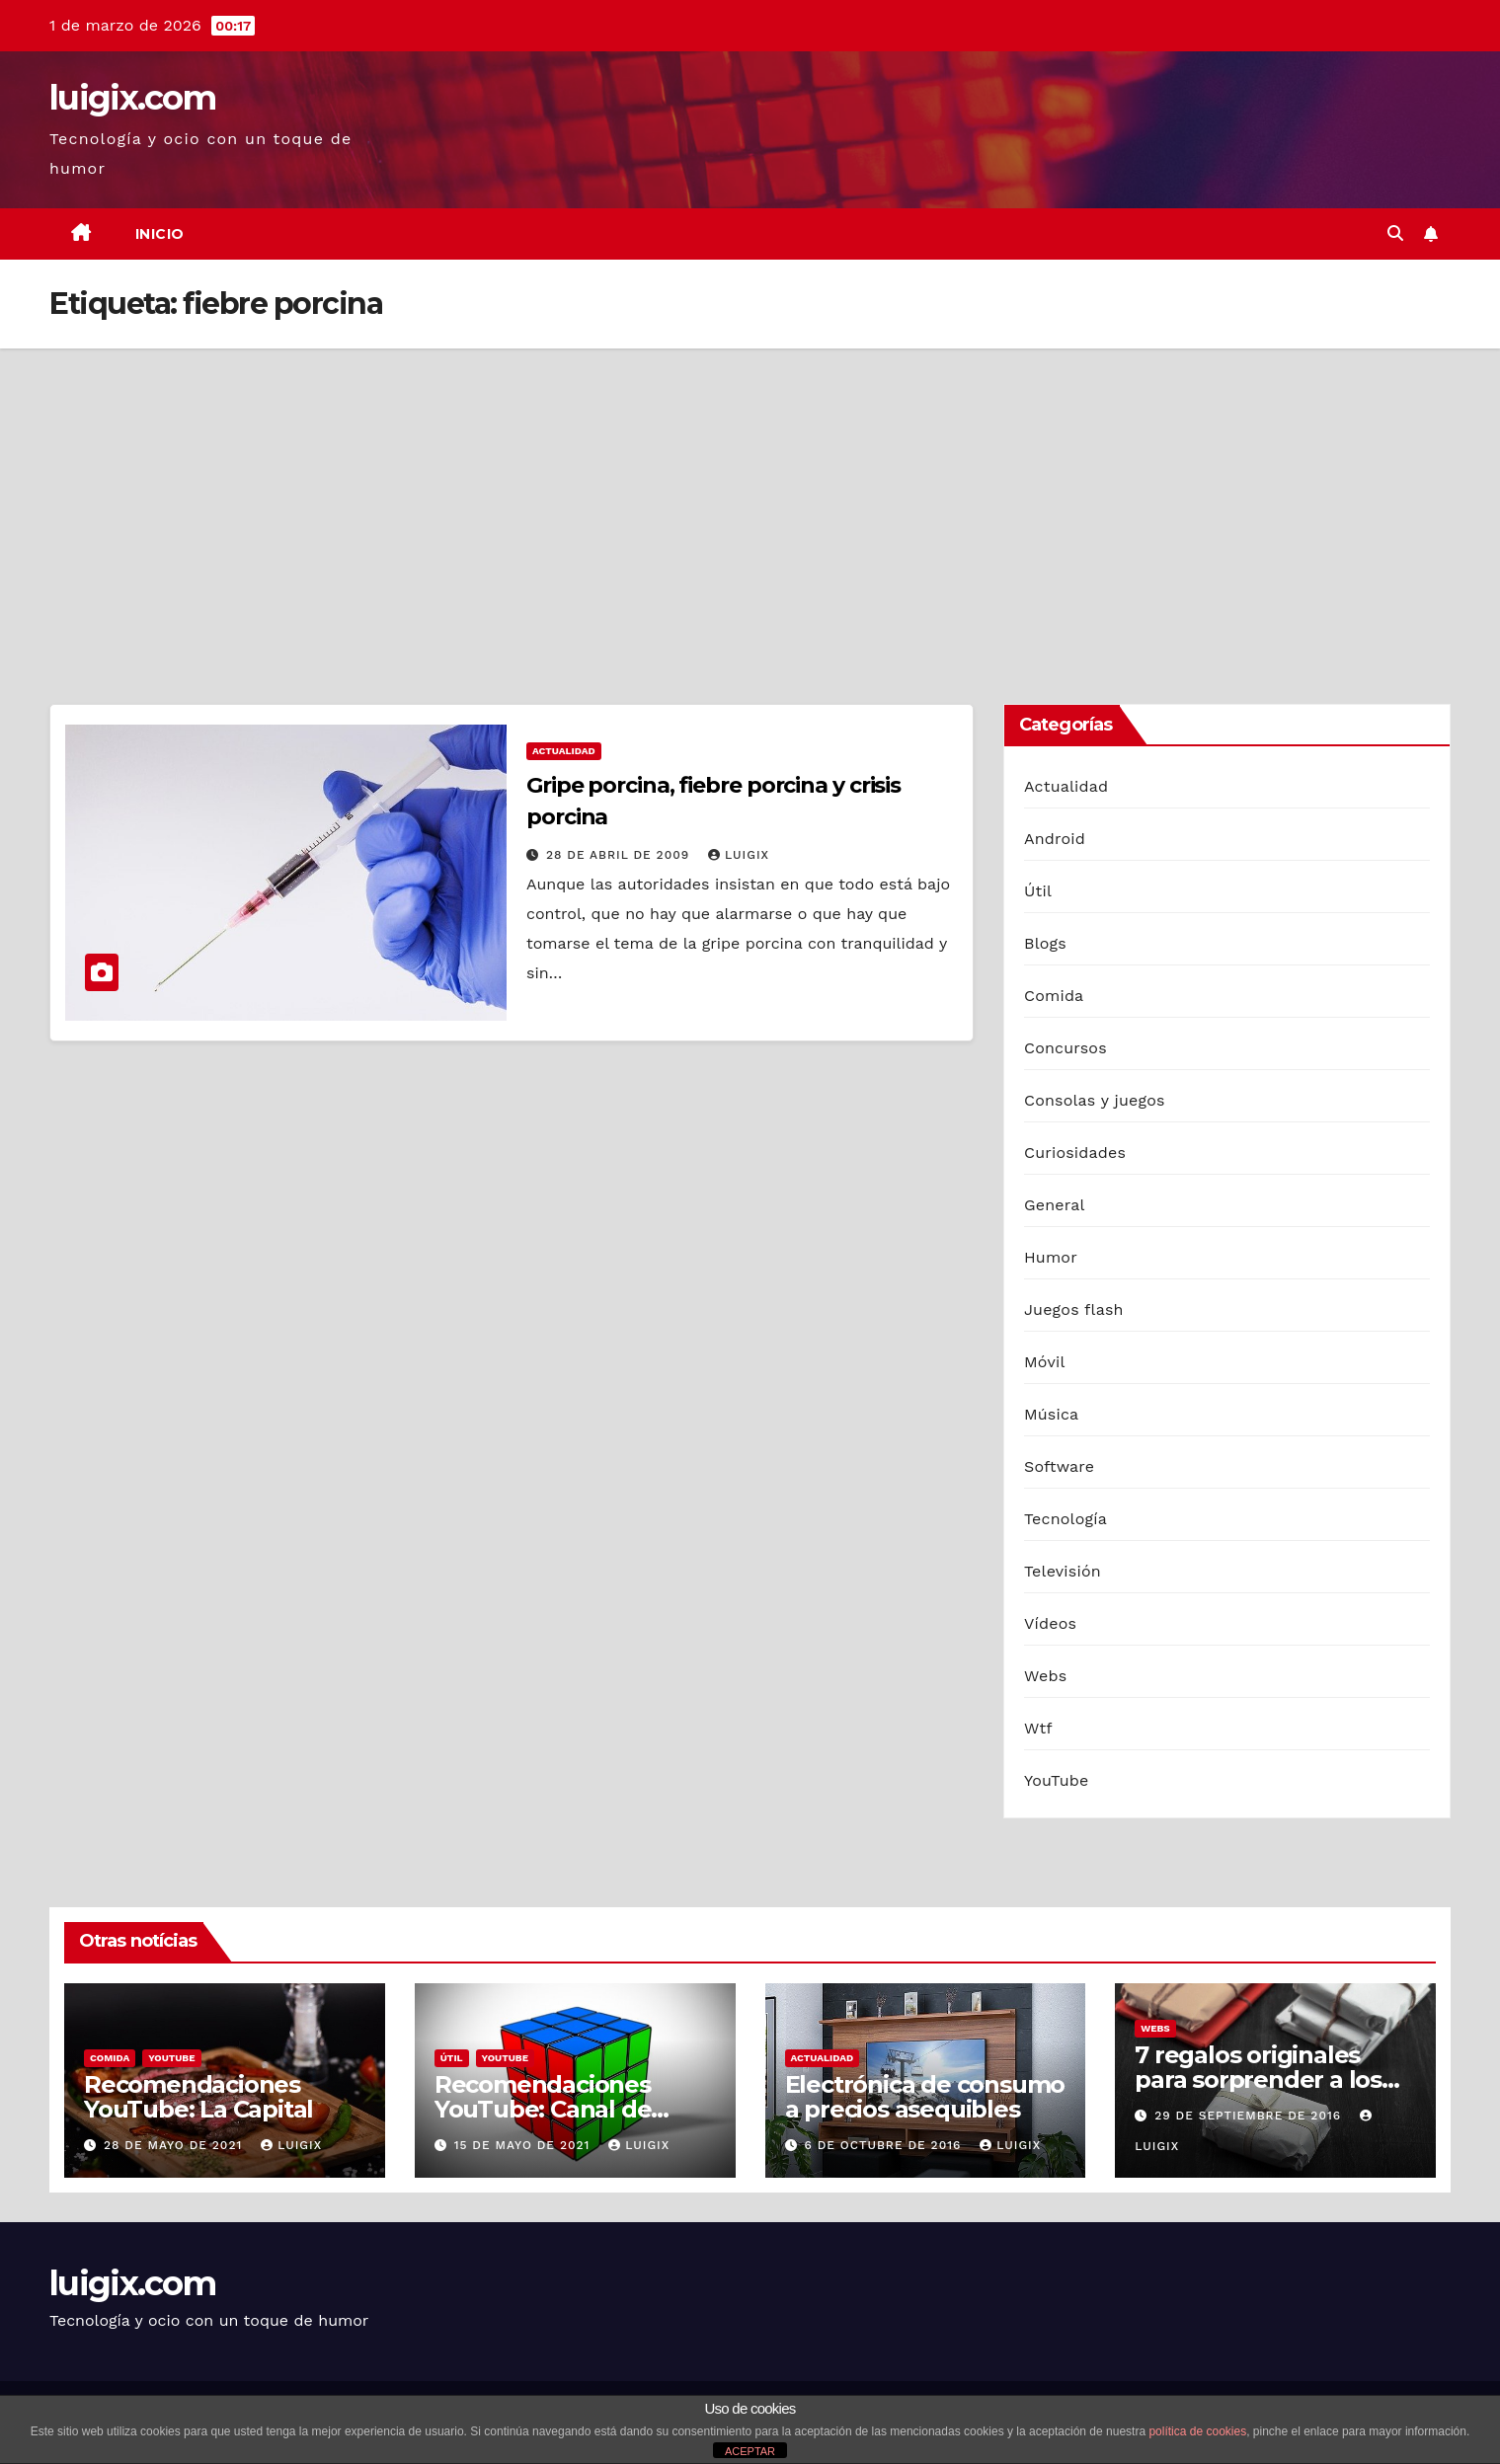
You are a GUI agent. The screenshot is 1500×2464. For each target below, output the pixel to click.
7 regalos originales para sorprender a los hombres (1258, 2079)
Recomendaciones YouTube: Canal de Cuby (543, 2109)
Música (1051, 1414)
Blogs (1045, 943)
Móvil (1045, 1361)
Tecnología (1065, 1518)
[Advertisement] (750, 496)
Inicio (160, 234)
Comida (1053, 995)
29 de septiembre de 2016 (1250, 2115)
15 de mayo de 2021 (524, 2145)
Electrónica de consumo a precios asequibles (925, 2096)
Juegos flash (1074, 1309)
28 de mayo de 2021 (175, 2145)
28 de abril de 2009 (620, 855)
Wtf (1038, 1728)
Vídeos (1050, 1623)
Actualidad (563, 750)
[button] (1395, 233)
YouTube (1056, 1780)
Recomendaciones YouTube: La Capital (198, 2096)
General (1054, 1204)
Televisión (1062, 1571)
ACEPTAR (750, 2451)
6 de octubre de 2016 (885, 2145)
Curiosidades (1075, 1152)
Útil (1038, 891)
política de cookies (1197, 2431)
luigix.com (132, 97)
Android (1054, 838)
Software (1059, 1466)
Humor (1050, 1257)
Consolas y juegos (1094, 1100)
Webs (1045, 1675)
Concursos (1065, 1048)
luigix (738, 855)
